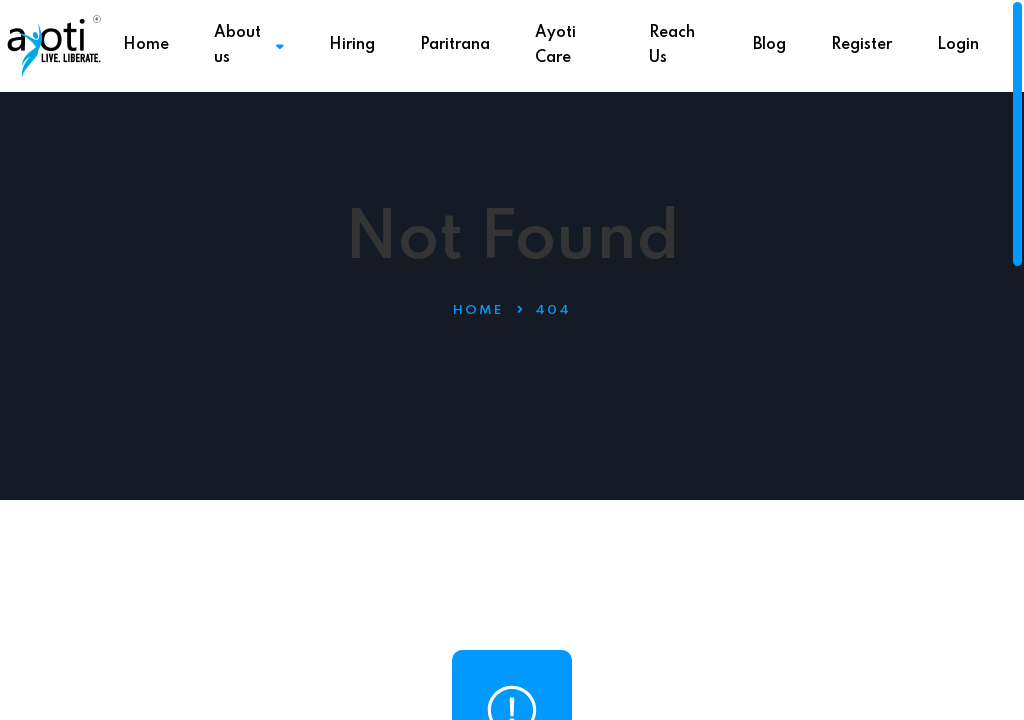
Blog (769, 45)
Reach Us (672, 45)
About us (249, 45)
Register (861, 45)
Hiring (352, 45)
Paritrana (455, 45)
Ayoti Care (555, 45)
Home (146, 45)
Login (958, 45)
